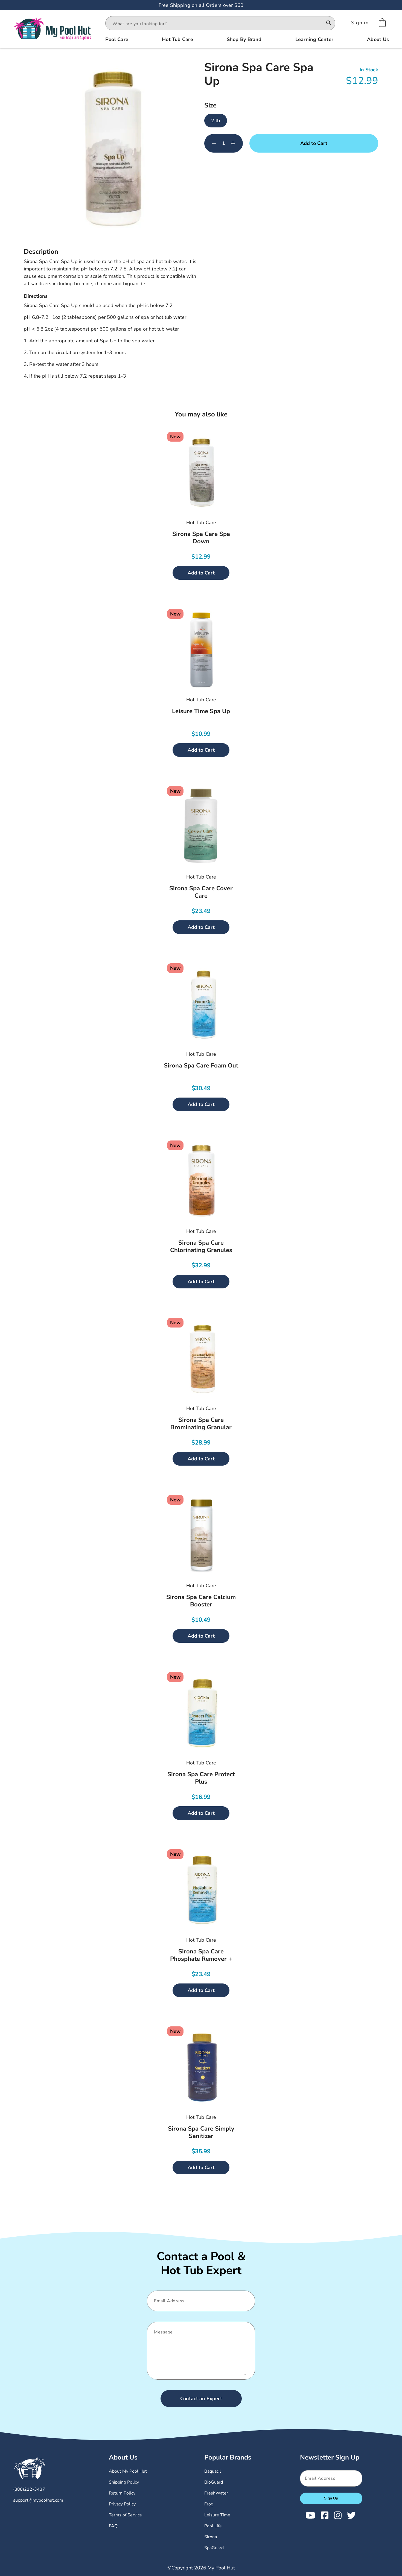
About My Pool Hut (128, 2471)
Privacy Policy (122, 2504)
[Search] (328, 23)
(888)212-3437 (29, 2489)
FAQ (113, 2526)
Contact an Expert (201, 2398)
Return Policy (122, 2493)
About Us (123, 2457)
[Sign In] (360, 23)
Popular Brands (227, 2457)
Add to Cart (313, 143)
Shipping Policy (124, 2482)
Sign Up (331, 2498)
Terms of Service (125, 2515)
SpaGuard (214, 2548)
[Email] (198, 2301)
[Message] (198, 2350)
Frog (208, 2504)
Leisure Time (217, 2515)
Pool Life (213, 2526)
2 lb (215, 120)
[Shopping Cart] (382, 22)
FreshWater (216, 2493)
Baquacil (212, 2471)
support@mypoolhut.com (38, 2500)
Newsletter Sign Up (329, 2457)
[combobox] (215, 24)
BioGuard (213, 2482)
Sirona (210, 2537)
